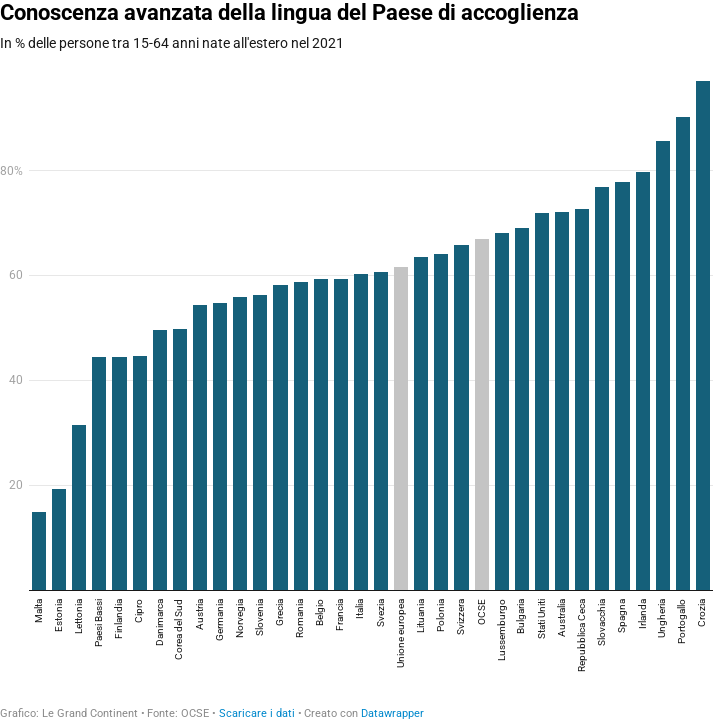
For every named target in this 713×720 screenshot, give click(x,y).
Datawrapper (392, 713)
